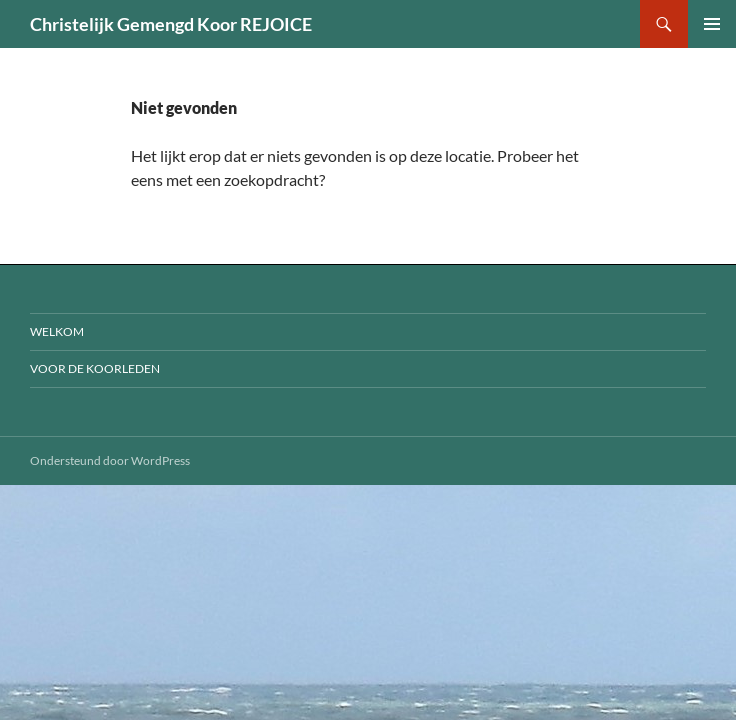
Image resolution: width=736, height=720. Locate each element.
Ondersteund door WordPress (110, 460)
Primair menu (712, 24)
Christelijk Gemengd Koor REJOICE (171, 24)
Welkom (57, 331)
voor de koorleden (95, 368)
